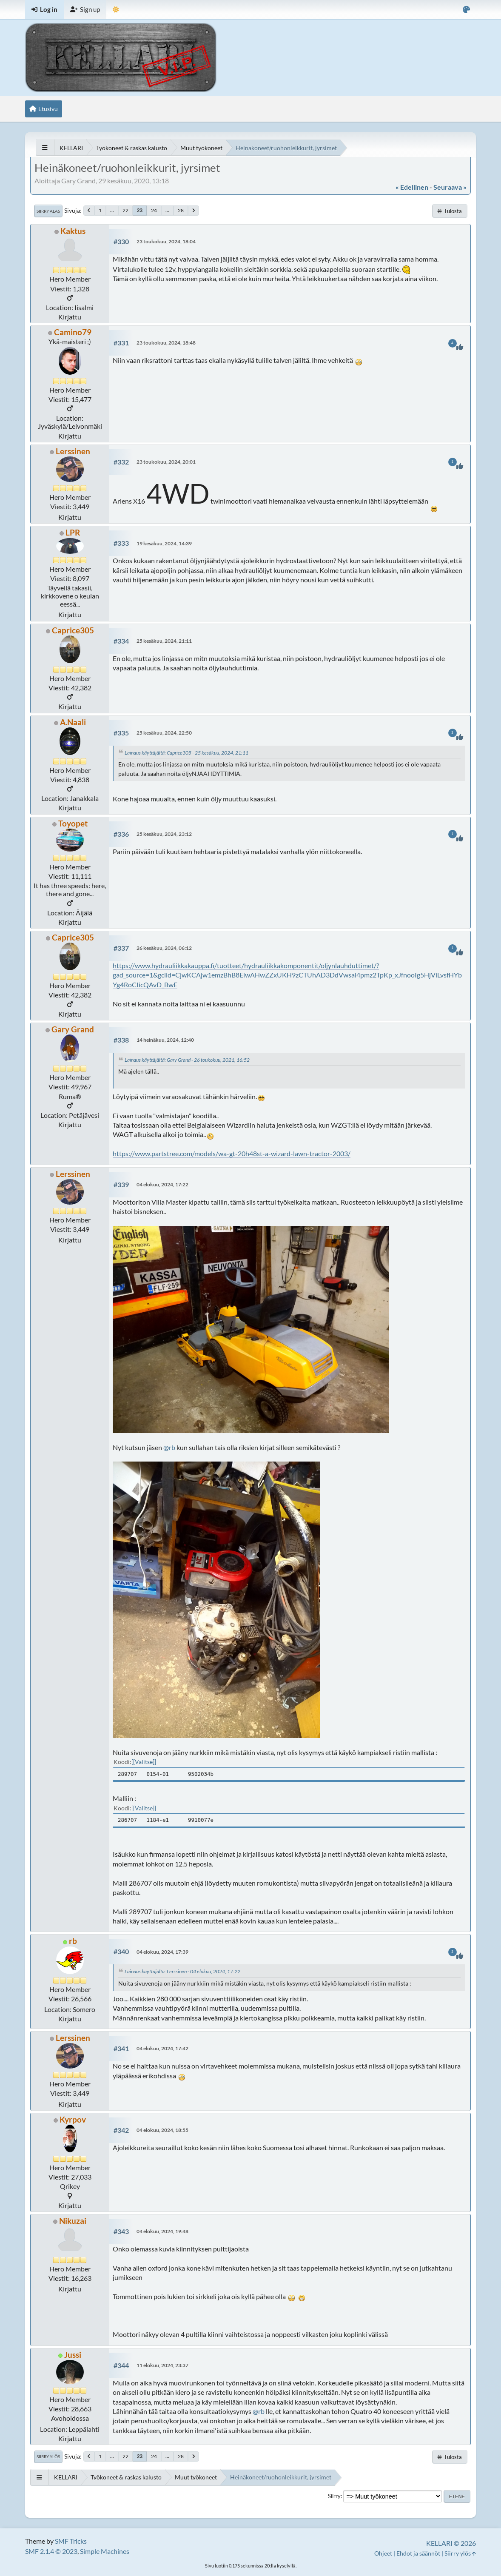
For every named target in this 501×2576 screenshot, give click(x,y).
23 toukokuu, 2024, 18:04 (166, 241)
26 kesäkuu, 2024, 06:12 (164, 948)
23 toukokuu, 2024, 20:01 (166, 461)
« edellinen (412, 187)
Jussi (72, 2354)
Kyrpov (73, 2119)
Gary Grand (72, 1029)
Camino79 (72, 332)
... (112, 210)
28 (181, 210)
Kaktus (72, 231)
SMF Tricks (71, 2541)
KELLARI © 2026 (451, 2543)
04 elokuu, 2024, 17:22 (162, 1184)
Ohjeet (383, 2553)
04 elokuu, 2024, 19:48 (162, 2231)
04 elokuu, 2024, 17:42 (162, 2048)
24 (154, 210)
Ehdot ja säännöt (418, 2553)
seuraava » (450, 187)
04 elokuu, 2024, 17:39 (162, 1952)
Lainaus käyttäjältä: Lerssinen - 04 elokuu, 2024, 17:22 (182, 1971)
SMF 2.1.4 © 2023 (51, 2551)
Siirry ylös (48, 2456)
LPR (72, 532)
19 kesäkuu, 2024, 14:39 (164, 543)
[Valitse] (143, 1761)
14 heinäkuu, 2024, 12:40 (165, 1040)
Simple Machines (104, 2551)
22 (125, 210)
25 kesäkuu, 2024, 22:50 (164, 732)
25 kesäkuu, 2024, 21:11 (164, 641)
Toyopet (73, 823)
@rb (169, 1447)
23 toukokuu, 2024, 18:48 (166, 342)
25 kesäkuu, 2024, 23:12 (164, 834)
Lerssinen (73, 451)
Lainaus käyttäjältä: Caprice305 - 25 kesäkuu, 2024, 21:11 (186, 752)
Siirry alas (48, 211)
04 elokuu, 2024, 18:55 (162, 2130)
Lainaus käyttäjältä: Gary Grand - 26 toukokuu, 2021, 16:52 (187, 1060)
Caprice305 (73, 630)
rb (73, 1941)
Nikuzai (72, 2221)
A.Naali (73, 722)
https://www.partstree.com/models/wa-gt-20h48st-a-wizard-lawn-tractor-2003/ (231, 1153)
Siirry (334, 2496)
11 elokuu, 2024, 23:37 (162, 2365)
